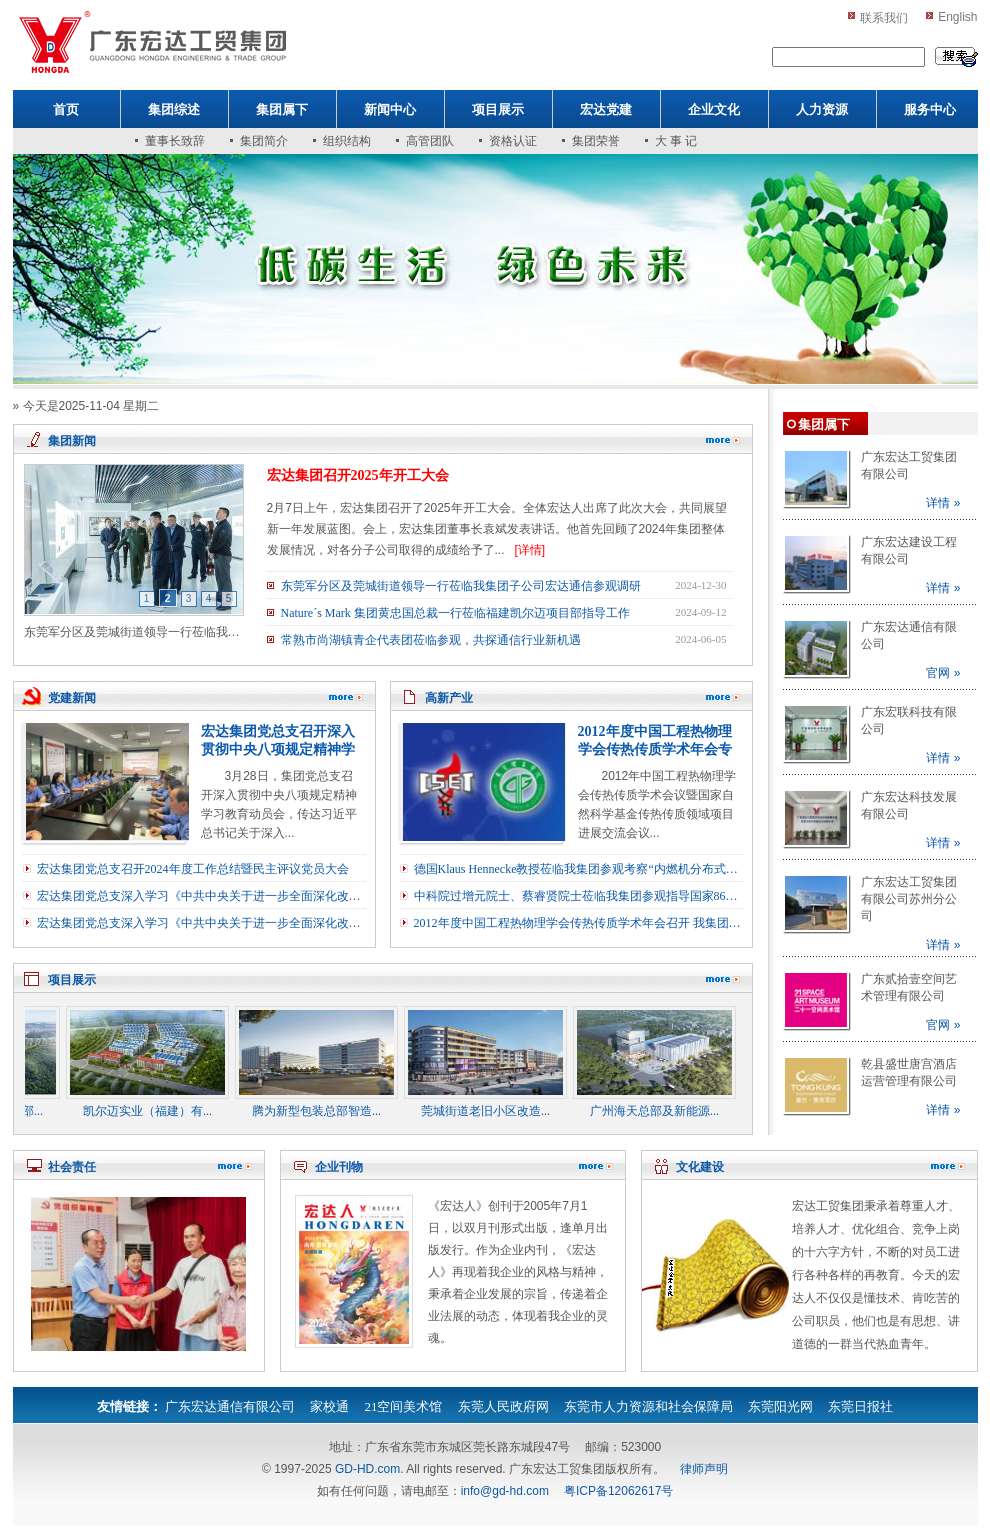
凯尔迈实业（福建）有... (156, 1111)
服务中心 (930, 109)
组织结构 (347, 141)
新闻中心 (390, 109)
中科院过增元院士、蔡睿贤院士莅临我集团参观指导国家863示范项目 (578, 896)
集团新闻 (72, 441)
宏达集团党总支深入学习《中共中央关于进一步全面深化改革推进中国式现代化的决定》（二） (201, 896)
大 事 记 (676, 141)
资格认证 (513, 141)
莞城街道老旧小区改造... (494, 1111)
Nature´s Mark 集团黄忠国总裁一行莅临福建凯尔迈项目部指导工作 (455, 613)
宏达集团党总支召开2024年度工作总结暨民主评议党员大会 (193, 869)
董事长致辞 (175, 141)
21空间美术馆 (403, 1406)
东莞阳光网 (780, 1406)
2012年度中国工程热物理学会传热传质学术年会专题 (655, 749)
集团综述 (174, 109)
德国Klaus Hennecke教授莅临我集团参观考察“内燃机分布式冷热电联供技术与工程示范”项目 (578, 869)
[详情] (530, 550)
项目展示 (498, 109)
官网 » (943, 673)
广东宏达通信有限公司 (230, 1406)
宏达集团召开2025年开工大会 (358, 475)
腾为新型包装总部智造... (325, 1111)
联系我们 (884, 18)
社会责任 (72, 1167)
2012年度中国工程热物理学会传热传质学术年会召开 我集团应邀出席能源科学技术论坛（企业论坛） (578, 923)
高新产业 (449, 698)
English (957, 17)
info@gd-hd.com (505, 1491)
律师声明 (704, 1469)
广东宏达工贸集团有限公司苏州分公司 (909, 899)
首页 (66, 109)
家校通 (329, 1406)
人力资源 (822, 109)
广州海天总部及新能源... (663, 1111)
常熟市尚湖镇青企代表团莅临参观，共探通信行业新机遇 (431, 640)
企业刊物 (339, 1167)
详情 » (943, 503)
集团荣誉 (596, 141)
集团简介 (264, 141)
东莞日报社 (860, 1406)
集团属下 (282, 109)
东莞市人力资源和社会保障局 (648, 1406)
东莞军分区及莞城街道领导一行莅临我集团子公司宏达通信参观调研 (461, 586)
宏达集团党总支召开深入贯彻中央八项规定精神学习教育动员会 (278, 749)
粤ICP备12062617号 (618, 1491)
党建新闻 (72, 698)
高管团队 (430, 141)
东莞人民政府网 (503, 1406)
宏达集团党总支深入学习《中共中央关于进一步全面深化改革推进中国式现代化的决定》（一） (201, 923)
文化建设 (700, 1167)
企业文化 (714, 109)
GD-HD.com (367, 1469)
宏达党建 (606, 109)
